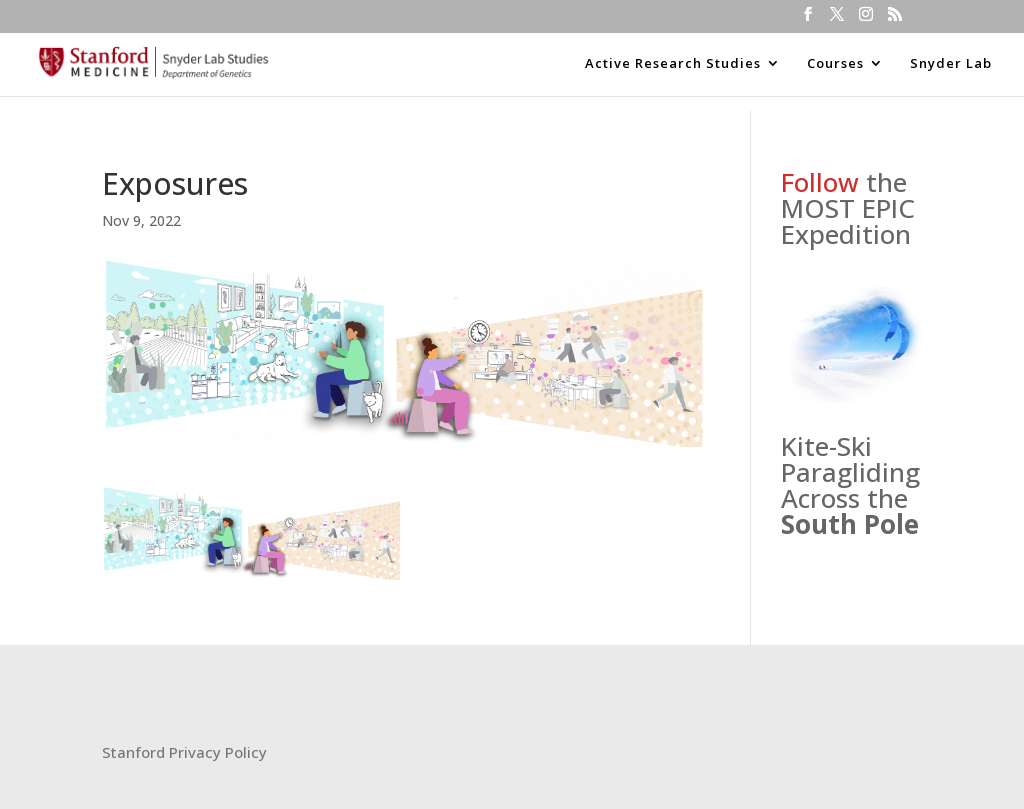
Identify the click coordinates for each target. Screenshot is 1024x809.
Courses (835, 64)
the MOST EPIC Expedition (848, 208)
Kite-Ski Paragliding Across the (850, 485)
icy (257, 752)
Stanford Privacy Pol (174, 752)
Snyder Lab (951, 64)
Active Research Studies (673, 64)
